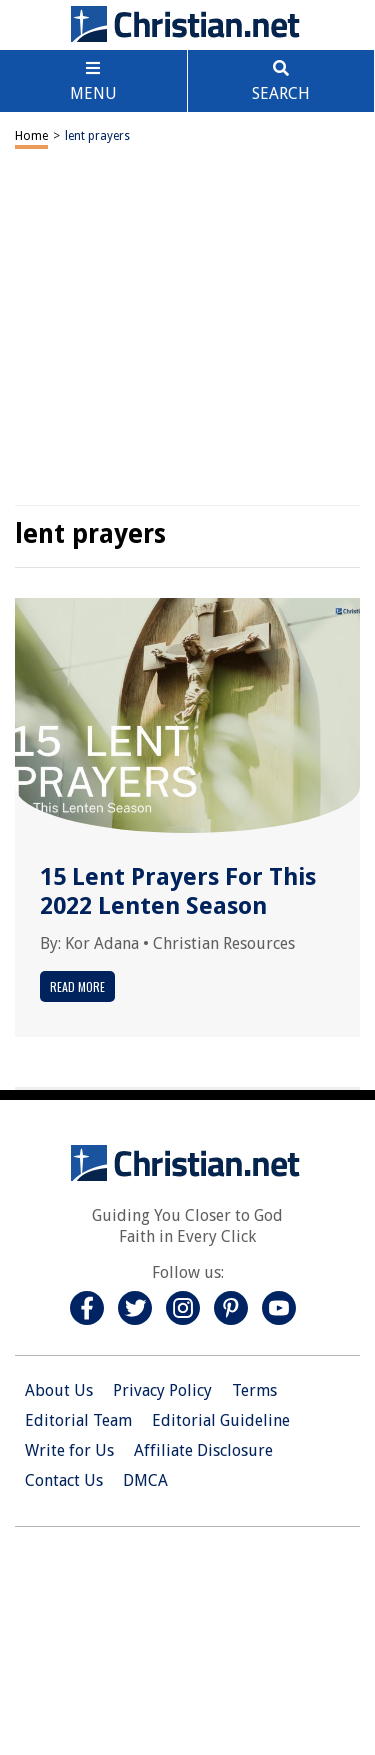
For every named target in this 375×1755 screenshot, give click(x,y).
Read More (77, 986)
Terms (254, 1390)
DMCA (145, 1480)
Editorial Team (78, 1420)
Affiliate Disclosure (203, 1450)
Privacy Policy (162, 1390)
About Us (59, 1390)
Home (31, 136)
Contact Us (64, 1480)
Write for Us (69, 1450)
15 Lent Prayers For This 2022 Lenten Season (178, 891)
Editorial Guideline (221, 1420)
